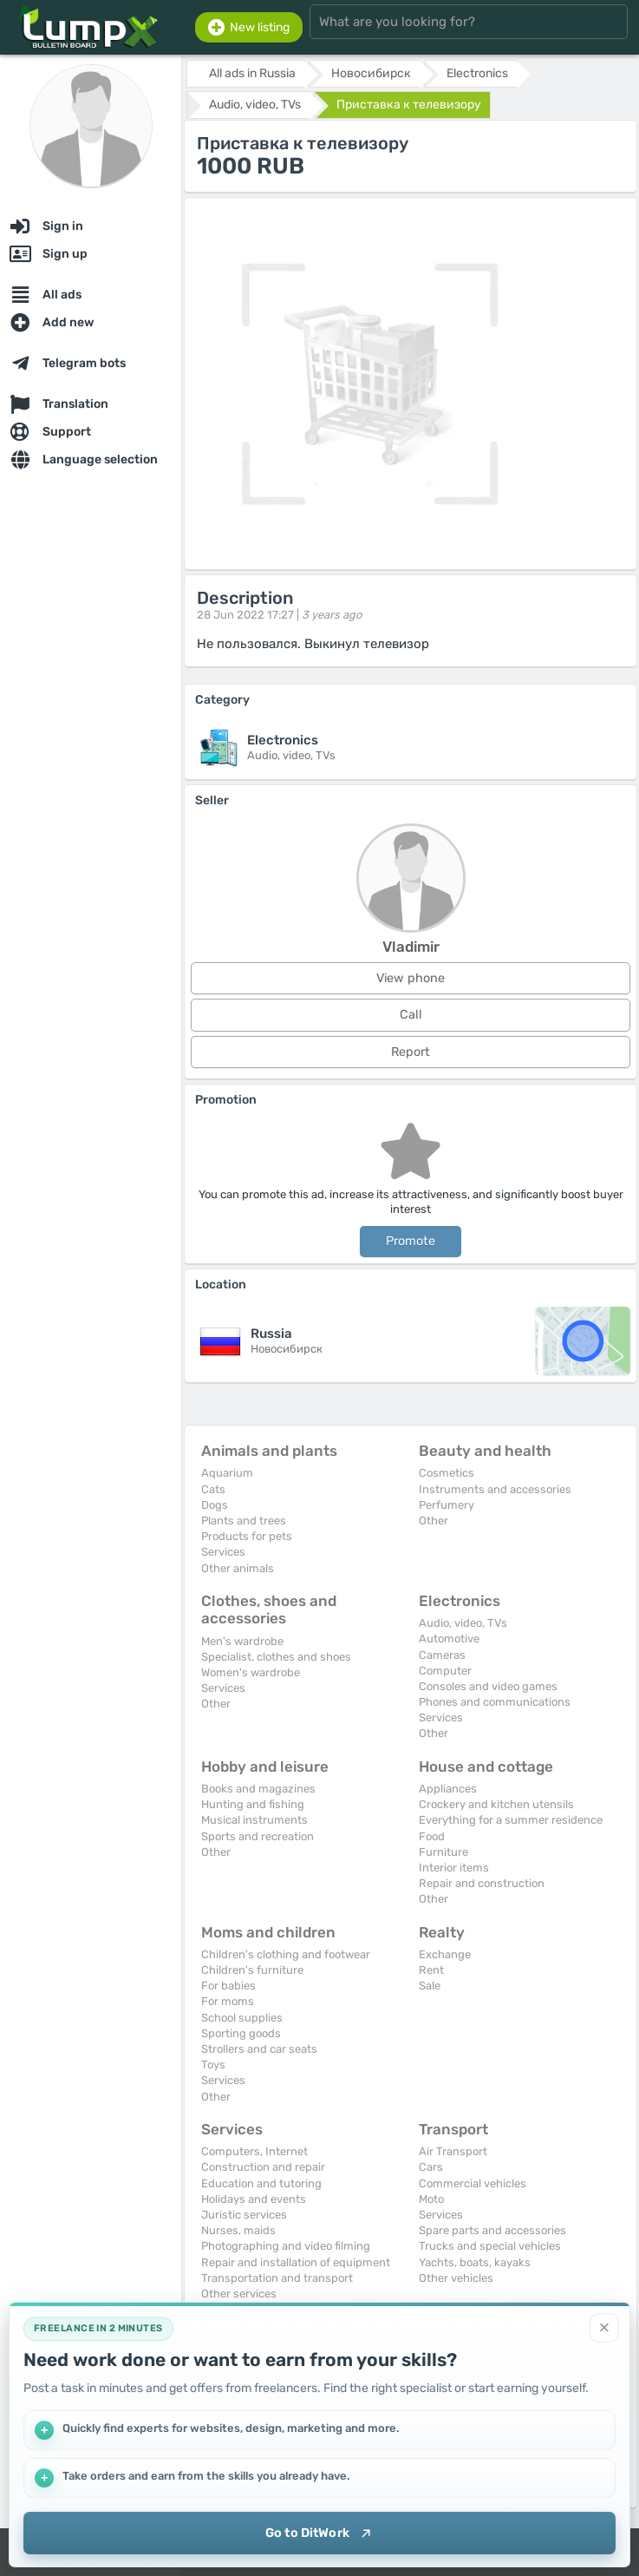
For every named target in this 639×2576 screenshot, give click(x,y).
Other (433, 1520)
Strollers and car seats (259, 2048)
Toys (213, 2064)
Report (410, 1052)
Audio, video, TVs (463, 1622)
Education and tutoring (261, 2183)
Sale (429, 1985)
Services (223, 1551)
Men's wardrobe (242, 1641)
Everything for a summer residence (511, 1819)
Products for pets (246, 1536)
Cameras (442, 1655)
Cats (213, 1489)
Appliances (448, 1788)
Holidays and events (253, 2199)
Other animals (237, 1568)
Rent (431, 1969)
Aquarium (227, 1472)
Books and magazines (258, 1788)
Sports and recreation (257, 1836)
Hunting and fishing (252, 1804)
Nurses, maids (238, 2230)
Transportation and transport (277, 2277)
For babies (228, 1985)
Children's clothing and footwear (285, 1954)
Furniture (443, 1851)
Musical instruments (254, 1819)
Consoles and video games (488, 1686)
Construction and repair (263, 2166)
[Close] (604, 2327)
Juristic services (244, 2214)
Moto (431, 2199)
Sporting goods (241, 2033)
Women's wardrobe (250, 1672)
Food (432, 1836)
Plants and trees (243, 1520)
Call (411, 1014)
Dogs (214, 1504)
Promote (410, 1241)
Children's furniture (252, 1969)
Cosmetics (446, 1472)
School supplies (242, 2017)
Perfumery (446, 1504)
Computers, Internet (254, 2151)
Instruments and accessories (495, 1489)
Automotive (449, 1638)
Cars (431, 2166)
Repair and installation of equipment (295, 2262)
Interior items (454, 1867)
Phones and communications (495, 1701)
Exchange (445, 1954)
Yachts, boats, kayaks (475, 2262)
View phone (410, 978)
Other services (239, 2293)
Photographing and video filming (285, 2245)
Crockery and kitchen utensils (496, 1804)
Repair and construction (481, 1883)
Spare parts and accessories (492, 2230)
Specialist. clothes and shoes (276, 1656)
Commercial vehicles (472, 2183)
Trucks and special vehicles (490, 2245)
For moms (227, 2001)
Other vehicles (456, 2277)
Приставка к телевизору (408, 104)
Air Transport (453, 2151)
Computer (445, 1670)
